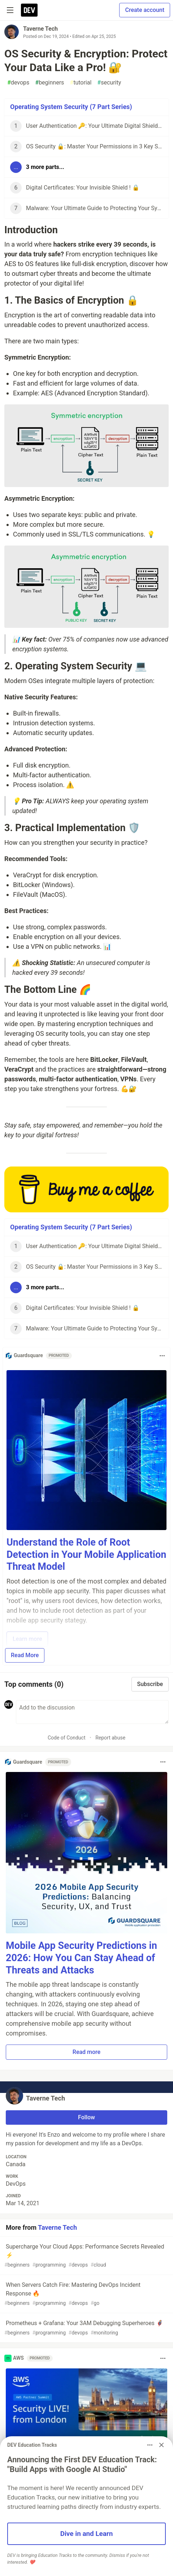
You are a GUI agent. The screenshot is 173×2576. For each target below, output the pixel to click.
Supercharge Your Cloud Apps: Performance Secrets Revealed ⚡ (85, 2256)
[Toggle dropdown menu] (162, 1355)
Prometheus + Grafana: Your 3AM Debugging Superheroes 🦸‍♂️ (85, 2328)
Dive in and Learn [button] (86, 2533)
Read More (25, 1655)
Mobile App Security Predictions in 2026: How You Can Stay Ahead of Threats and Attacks (81, 1958)
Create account (144, 9)
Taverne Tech (40, 28)
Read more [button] (86, 2052)
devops (18, 82)
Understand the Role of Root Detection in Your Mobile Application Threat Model (86, 1555)
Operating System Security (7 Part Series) (71, 106)
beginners (49, 82)
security (109, 82)
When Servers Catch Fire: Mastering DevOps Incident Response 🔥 (85, 2294)
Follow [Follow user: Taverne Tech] (86, 2117)
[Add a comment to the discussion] (92, 1712)
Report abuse (110, 1738)
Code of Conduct (67, 1738)
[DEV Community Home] (29, 10)
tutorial (80, 82)
